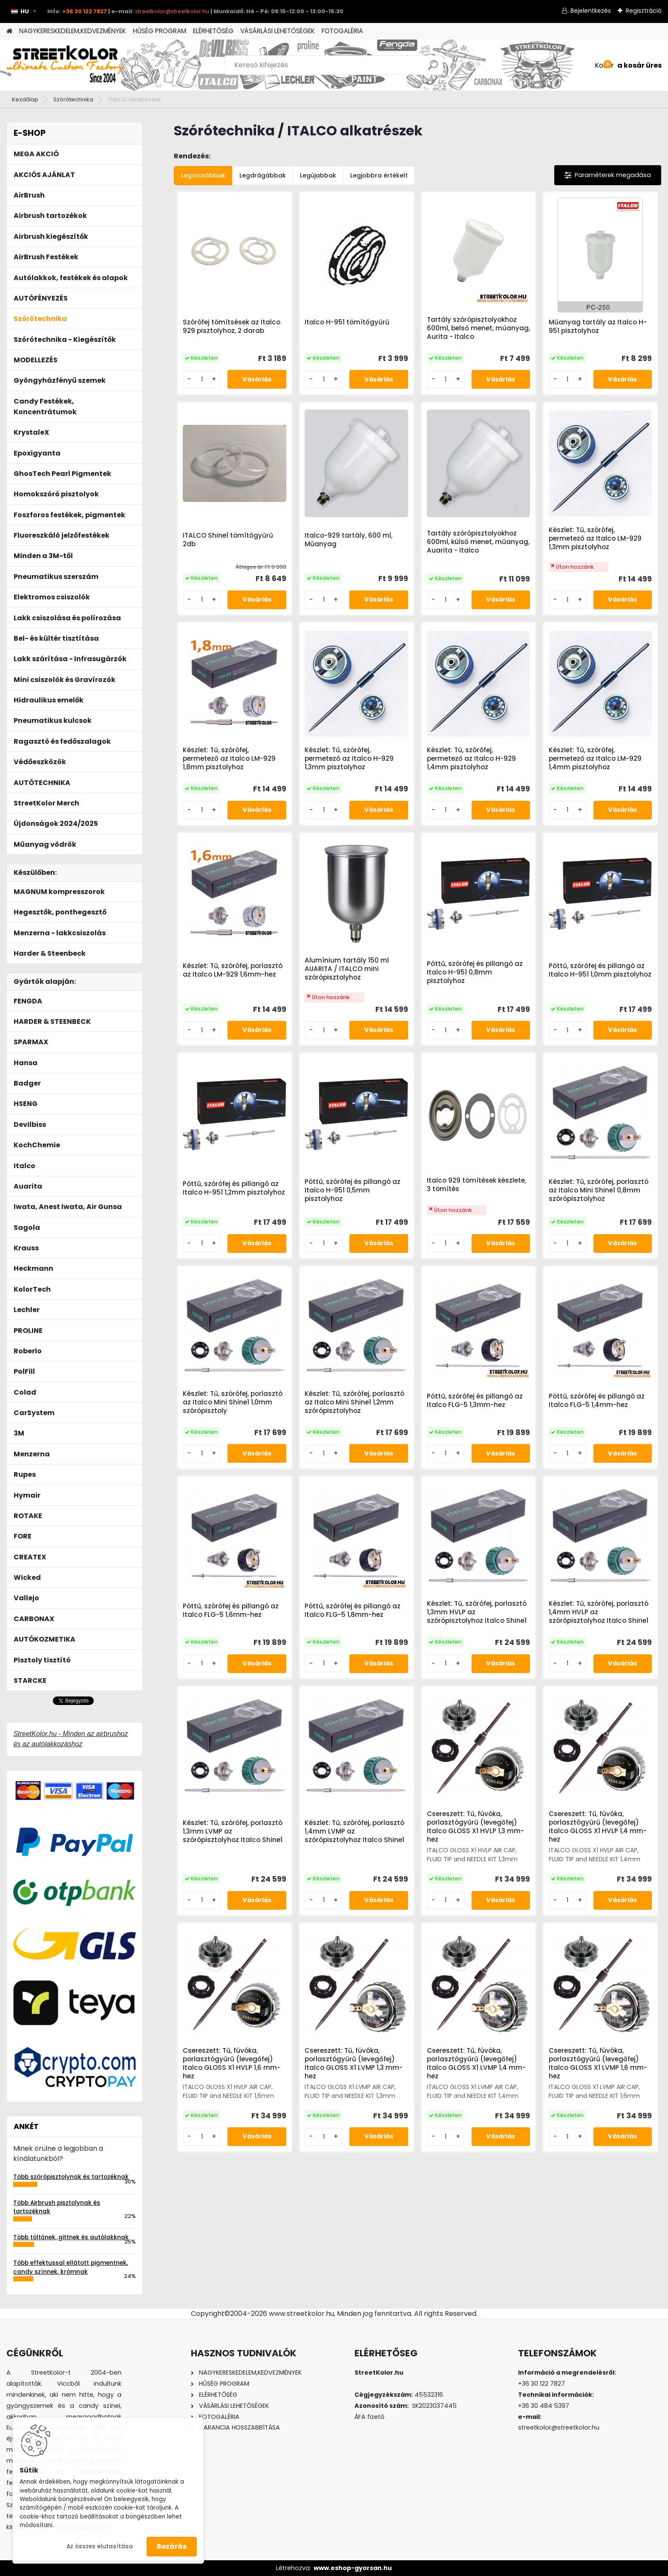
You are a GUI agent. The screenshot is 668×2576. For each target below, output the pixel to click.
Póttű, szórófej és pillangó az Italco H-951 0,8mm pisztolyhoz (475, 972)
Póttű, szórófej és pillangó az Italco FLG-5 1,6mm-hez (231, 1610)
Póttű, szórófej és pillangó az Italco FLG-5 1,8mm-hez (352, 1610)
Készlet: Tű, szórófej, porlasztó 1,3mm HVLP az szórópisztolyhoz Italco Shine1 (477, 1612)
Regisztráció (644, 10)
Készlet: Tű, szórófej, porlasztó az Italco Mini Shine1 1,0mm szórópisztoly (232, 1402)
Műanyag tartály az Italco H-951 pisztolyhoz (598, 326)
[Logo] (65, 65)
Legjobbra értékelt (379, 175)
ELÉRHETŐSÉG (213, 30)
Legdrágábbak (262, 175)
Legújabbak (318, 175)
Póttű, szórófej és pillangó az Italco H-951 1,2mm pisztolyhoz (234, 1188)
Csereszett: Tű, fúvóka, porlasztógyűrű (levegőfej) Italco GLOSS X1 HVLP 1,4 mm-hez (598, 1827)
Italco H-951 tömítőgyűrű (347, 322)
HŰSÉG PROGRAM (159, 30)
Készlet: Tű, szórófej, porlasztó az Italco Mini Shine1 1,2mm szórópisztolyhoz (354, 1402)
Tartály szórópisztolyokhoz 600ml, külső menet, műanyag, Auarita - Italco (478, 542)
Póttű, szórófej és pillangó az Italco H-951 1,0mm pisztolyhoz (600, 970)
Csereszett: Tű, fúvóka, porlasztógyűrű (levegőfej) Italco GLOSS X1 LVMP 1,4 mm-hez (476, 2063)
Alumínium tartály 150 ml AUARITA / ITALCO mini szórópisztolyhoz (347, 969)
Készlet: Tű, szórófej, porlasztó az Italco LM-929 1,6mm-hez (232, 970)
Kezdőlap (25, 99)
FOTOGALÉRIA (342, 30)
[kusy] (202, 379)
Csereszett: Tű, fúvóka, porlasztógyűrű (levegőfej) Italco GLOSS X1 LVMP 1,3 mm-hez (354, 2063)
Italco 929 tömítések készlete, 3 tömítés (476, 1184)
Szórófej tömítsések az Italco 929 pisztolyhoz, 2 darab (231, 326)
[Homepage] (9, 31)
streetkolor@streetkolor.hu (172, 11)
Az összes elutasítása (99, 2546)
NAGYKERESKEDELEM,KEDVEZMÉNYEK (72, 30)
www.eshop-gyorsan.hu (353, 2568)
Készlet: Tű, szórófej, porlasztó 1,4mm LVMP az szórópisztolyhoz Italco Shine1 (354, 1831)
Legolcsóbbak (203, 175)
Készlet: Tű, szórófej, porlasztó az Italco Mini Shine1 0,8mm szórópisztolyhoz (598, 1190)
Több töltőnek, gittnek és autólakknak (71, 2237)
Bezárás (172, 2546)
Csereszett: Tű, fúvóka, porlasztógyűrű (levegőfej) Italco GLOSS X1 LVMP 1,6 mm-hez (598, 2063)
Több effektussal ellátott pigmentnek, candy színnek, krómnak (70, 2267)
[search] (433, 68)
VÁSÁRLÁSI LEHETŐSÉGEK (277, 30)
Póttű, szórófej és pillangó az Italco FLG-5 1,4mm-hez (597, 1400)
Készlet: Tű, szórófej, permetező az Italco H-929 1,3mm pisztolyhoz (349, 758)
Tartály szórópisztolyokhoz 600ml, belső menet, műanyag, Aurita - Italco (478, 328)
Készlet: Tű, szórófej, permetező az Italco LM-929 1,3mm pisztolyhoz (595, 538)
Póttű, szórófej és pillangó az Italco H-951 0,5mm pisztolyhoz (352, 1190)
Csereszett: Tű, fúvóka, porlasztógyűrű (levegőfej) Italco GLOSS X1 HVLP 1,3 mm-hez (475, 1827)
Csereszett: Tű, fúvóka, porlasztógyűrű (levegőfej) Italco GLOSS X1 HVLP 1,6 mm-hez (231, 2063)
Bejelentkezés (590, 10)
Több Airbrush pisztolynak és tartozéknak (56, 2207)
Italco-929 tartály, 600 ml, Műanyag (348, 539)
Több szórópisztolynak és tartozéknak (71, 2177)
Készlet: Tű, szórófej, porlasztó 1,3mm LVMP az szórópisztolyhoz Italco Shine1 (232, 1831)
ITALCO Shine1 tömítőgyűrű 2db (228, 539)
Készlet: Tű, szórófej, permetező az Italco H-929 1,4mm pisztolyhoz (471, 758)
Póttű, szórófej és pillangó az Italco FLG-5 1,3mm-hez (475, 1400)
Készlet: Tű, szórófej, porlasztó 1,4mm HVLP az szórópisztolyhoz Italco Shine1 (598, 1612)
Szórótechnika (73, 99)
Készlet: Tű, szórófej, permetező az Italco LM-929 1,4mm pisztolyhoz (595, 758)
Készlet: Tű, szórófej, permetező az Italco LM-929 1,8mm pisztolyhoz (229, 758)
